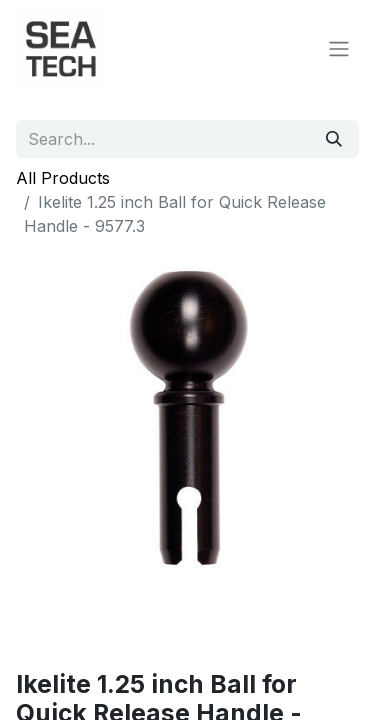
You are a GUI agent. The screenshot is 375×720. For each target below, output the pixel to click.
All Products (63, 178)
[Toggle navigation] (339, 48)
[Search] (334, 139)
